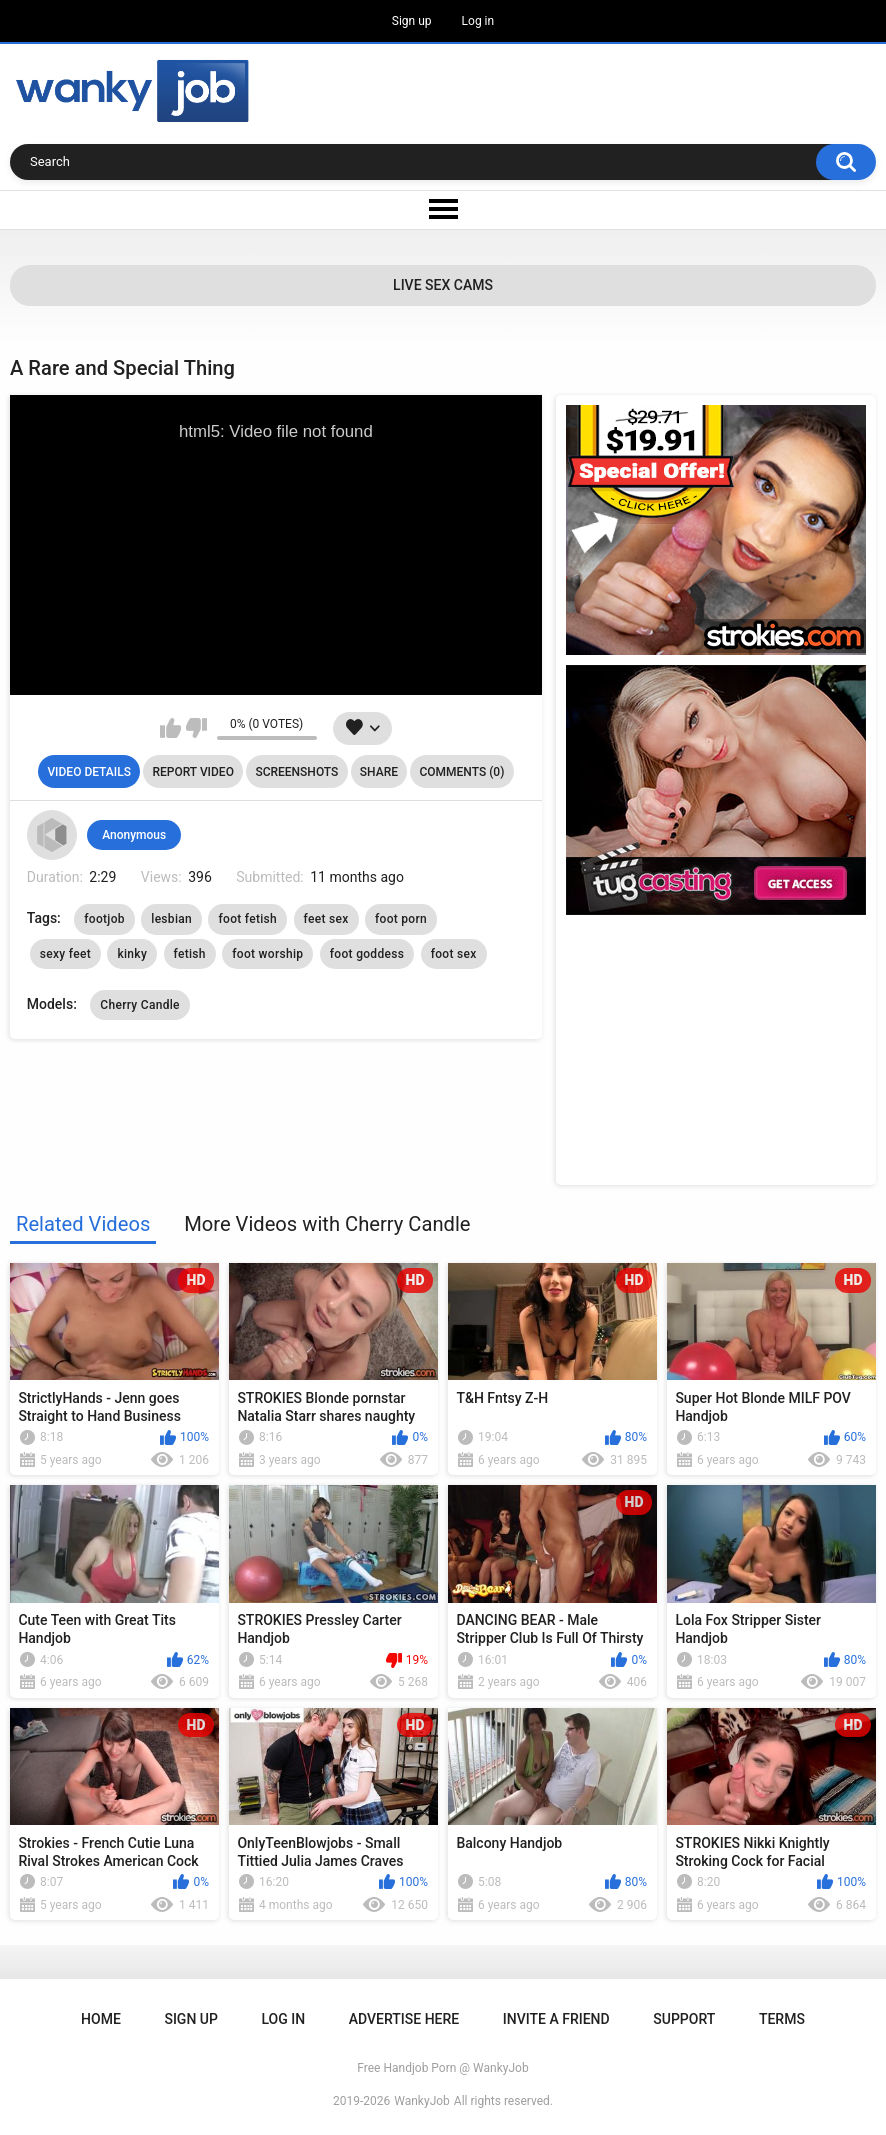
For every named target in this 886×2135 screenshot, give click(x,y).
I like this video (170, 728)
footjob (104, 919)
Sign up (412, 21)
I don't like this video (196, 728)
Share (379, 772)
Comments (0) (461, 772)
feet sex (326, 919)
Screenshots (296, 772)
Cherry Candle (140, 1005)
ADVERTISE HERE (404, 2019)
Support (684, 2019)
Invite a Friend (556, 2019)
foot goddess (367, 954)
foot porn (401, 919)
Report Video (192, 772)
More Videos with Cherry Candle (327, 1224)
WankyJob (422, 2101)
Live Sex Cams (443, 285)
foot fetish (247, 919)
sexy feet (65, 954)
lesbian (171, 919)
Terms (782, 2019)
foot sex (454, 954)
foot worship (267, 954)
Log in (478, 21)
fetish (190, 954)
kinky (132, 954)
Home (101, 2019)
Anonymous (134, 835)
